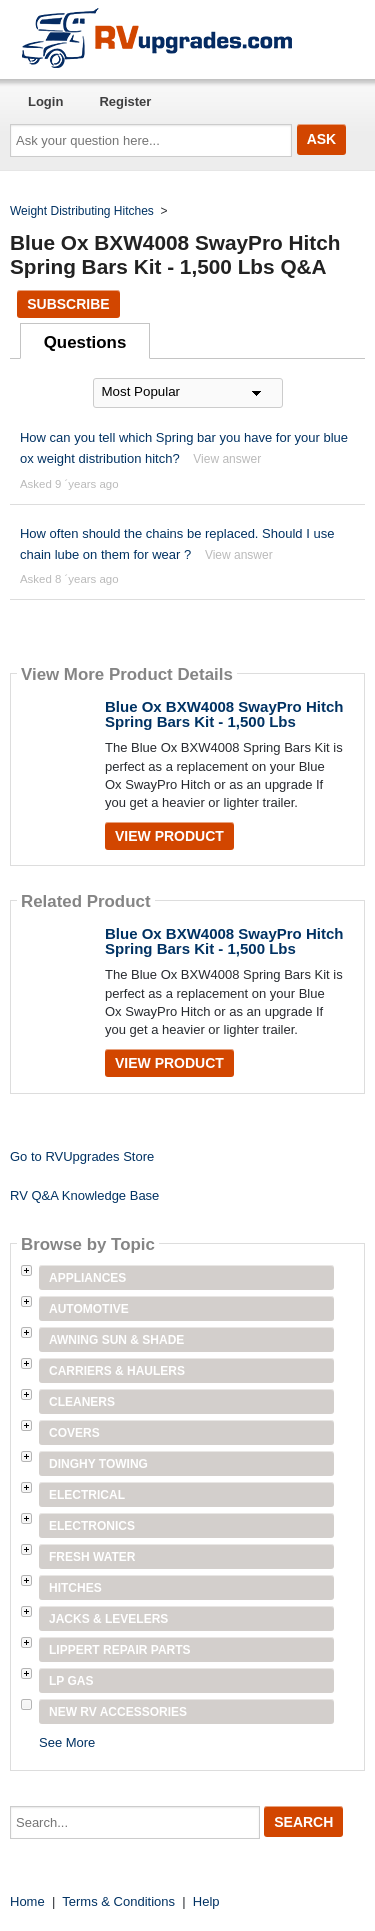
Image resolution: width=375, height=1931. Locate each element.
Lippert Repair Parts (120, 1650)
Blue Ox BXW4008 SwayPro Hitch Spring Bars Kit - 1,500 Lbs (224, 714)
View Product (169, 836)
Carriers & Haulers (117, 1371)
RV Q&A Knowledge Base (84, 1195)
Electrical (87, 1495)
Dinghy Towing (98, 1464)
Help (206, 1901)
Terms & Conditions (118, 1901)
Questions (85, 342)
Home (27, 1901)
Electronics (92, 1526)
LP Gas (71, 1681)
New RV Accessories (118, 1712)
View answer (227, 459)
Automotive (89, 1309)
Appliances (87, 1278)
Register (125, 101)
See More (67, 1742)
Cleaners (82, 1402)
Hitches (75, 1588)
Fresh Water (92, 1557)
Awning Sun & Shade (116, 1340)
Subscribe (68, 304)
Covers (74, 1433)
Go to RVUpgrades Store (82, 1156)
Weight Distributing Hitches (82, 211)
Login (45, 101)
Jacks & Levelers (108, 1619)
